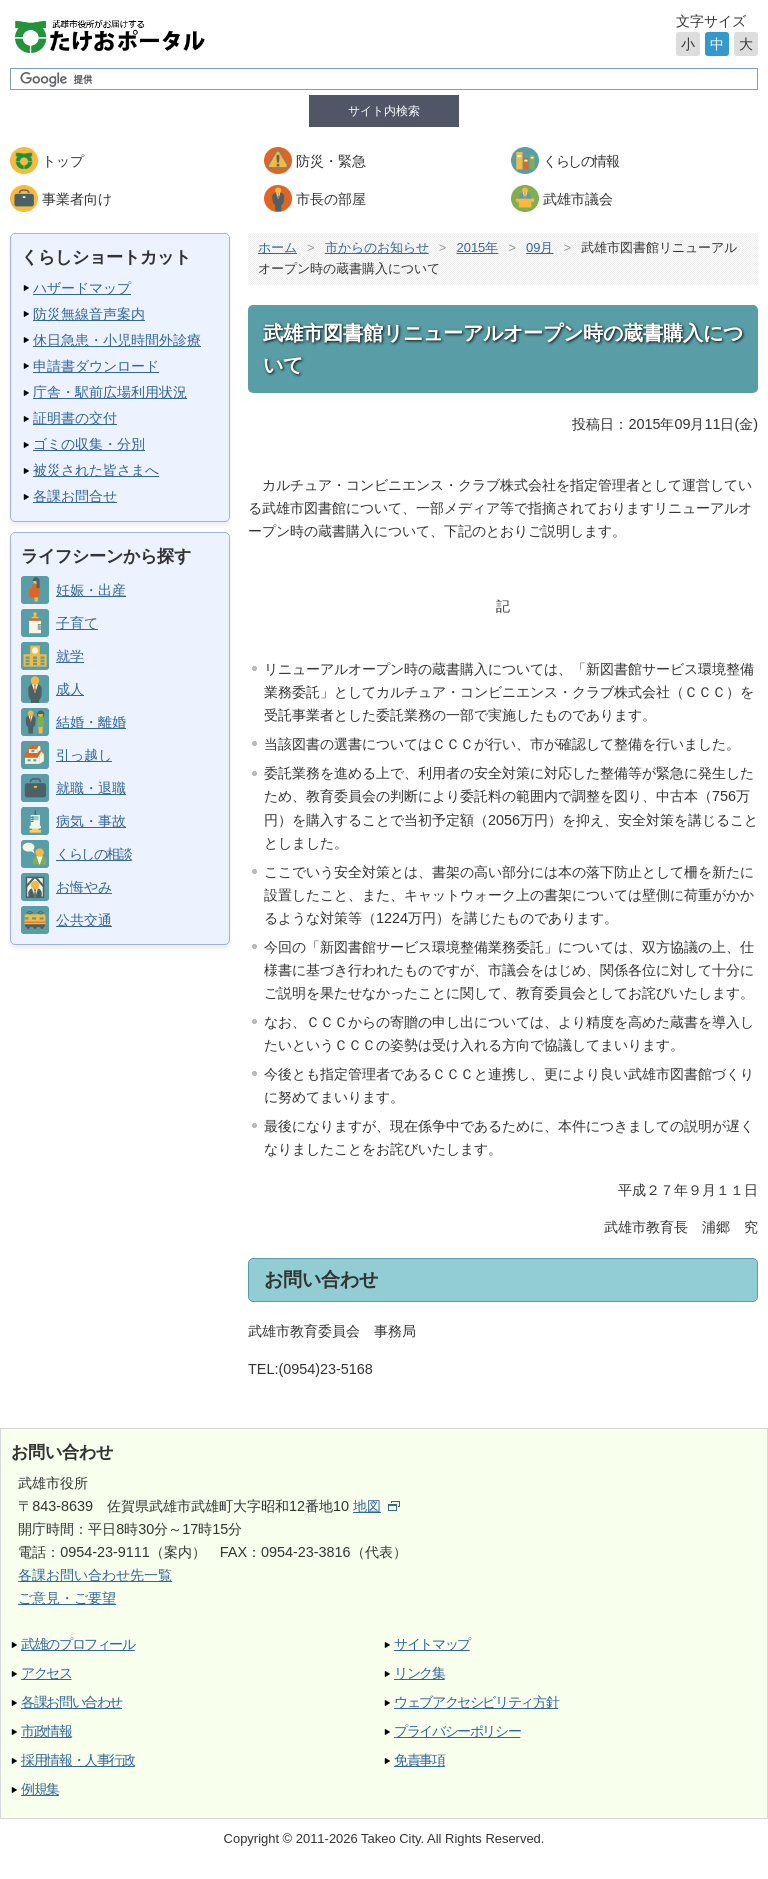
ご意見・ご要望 (67, 1598)
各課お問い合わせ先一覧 (95, 1575)
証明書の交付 (75, 418)
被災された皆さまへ (96, 470)
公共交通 (84, 920)
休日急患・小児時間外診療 (117, 340)
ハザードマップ (82, 288)
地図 (376, 1506)
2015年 (477, 247)
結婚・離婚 (91, 722)
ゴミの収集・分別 (89, 444)
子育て (77, 623)
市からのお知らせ (377, 247)
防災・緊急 (331, 161)
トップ (63, 161)
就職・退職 (91, 788)
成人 (70, 689)
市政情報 (46, 1731)
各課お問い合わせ (71, 1702)
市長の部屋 (331, 199)
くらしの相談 (93, 854)
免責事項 (419, 1760)
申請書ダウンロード (96, 366)
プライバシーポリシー (457, 1731)
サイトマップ (432, 1644)
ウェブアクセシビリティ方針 (476, 1702)
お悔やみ (84, 887)
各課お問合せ (75, 496)
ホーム (277, 247)
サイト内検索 (384, 111)
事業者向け (77, 199)
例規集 (40, 1789)
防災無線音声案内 (89, 314)
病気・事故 (91, 821)
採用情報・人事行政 (78, 1760)
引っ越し (84, 755)
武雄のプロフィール (78, 1644)
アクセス (46, 1673)
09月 (539, 247)
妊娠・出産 (91, 590)
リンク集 (419, 1673)
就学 (70, 656)
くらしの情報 (580, 161)
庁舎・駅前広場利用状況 (110, 392)
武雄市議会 (578, 199)
